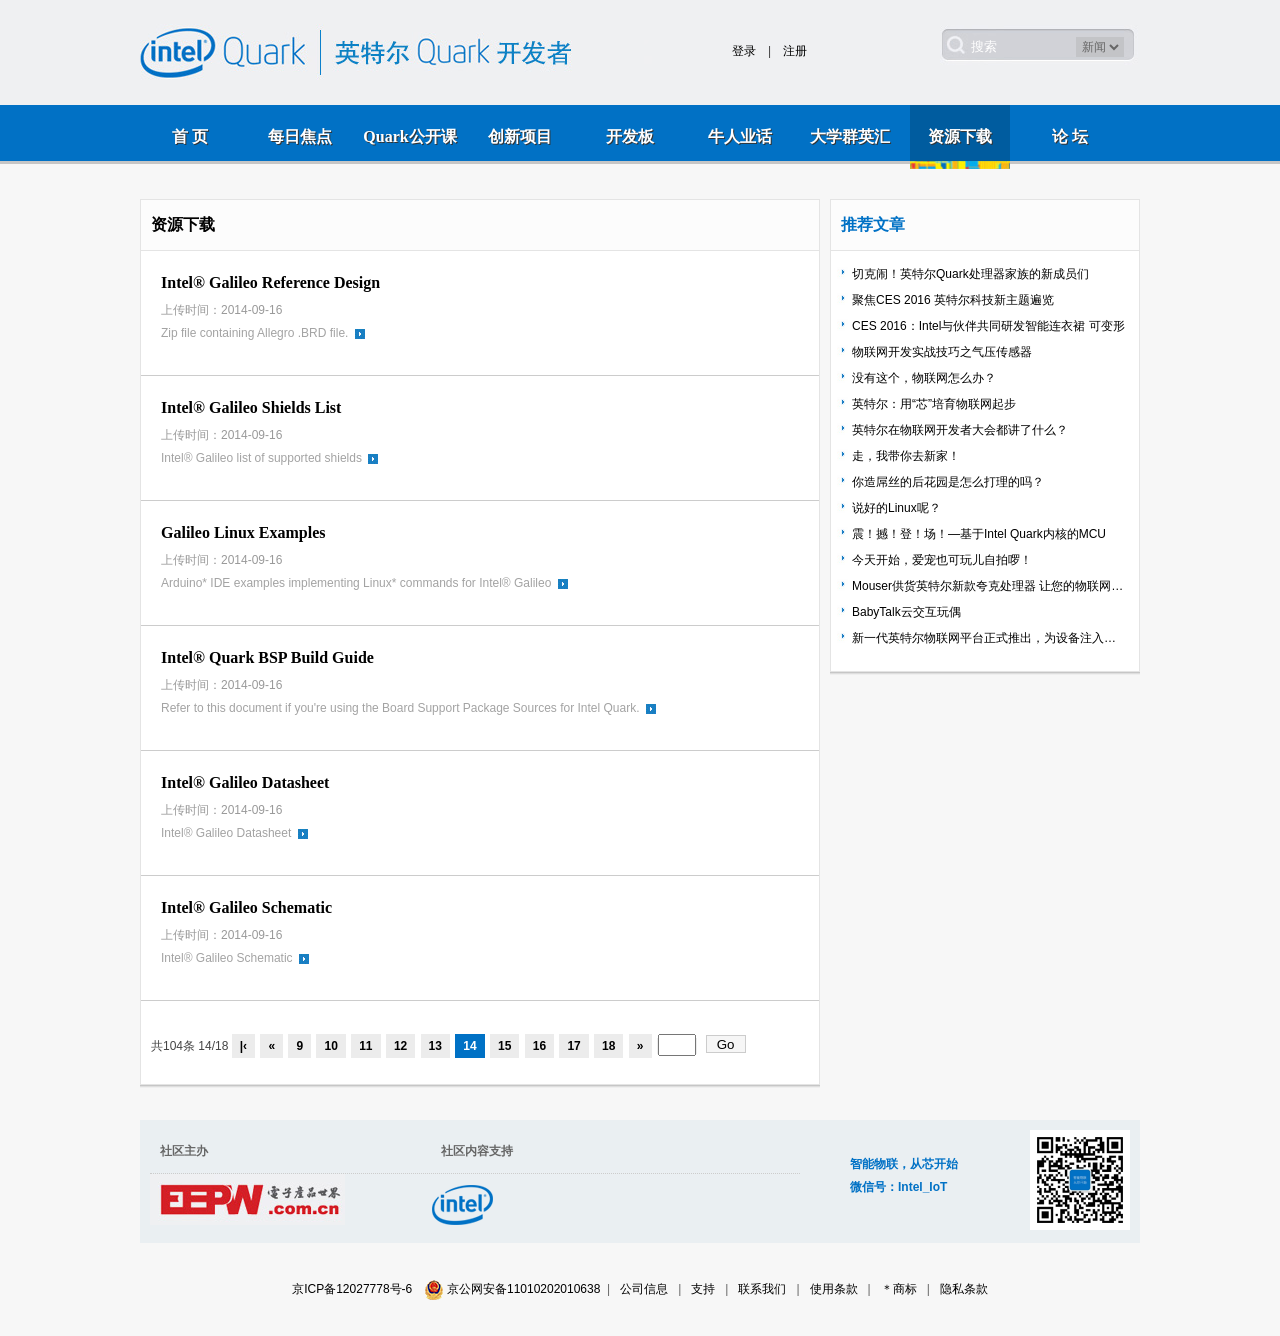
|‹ (243, 1046)
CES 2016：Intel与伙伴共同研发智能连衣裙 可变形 (988, 326)
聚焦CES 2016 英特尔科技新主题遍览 (953, 300)
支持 (703, 1289)
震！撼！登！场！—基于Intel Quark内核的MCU (979, 534)
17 (573, 1046)
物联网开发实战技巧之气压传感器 (942, 352)
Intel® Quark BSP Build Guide (267, 657)
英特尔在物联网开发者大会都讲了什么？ (960, 430)
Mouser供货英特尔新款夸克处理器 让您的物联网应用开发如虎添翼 (989, 586)
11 (365, 1046)
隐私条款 (964, 1289)
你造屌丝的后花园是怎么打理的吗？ (948, 482)
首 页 (190, 136)
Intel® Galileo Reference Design (270, 282)
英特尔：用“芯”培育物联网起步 (934, 404)
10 (330, 1046)
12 (400, 1046)
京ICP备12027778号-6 (352, 1289)
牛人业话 (740, 136)
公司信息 (644, 1289)
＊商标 (899, 1289)
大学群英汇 (850, 136)
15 (504, 1046)
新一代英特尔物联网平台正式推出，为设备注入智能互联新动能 (989, 638)
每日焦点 (300, 136)
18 (608, 1046)
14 (469, 1046)
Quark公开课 (409, 136)
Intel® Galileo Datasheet (245, 782)
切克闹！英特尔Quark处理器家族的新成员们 (970, 274)
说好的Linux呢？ (896, 508)
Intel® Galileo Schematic (246, 907)
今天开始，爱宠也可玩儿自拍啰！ (942, 560)
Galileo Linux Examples (243, 532)
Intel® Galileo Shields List (251, 407)
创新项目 (520, 136)
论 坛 (1070, 136)
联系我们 (762, 1289)
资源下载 (960, 136)
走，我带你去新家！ (906, 456)
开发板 (630, 136)
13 (435, 1046)
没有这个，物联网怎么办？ (924, 378)
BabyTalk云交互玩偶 (906, 612)
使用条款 (834, 1289)
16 (539, 1046)
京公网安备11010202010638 (523, 1289)
